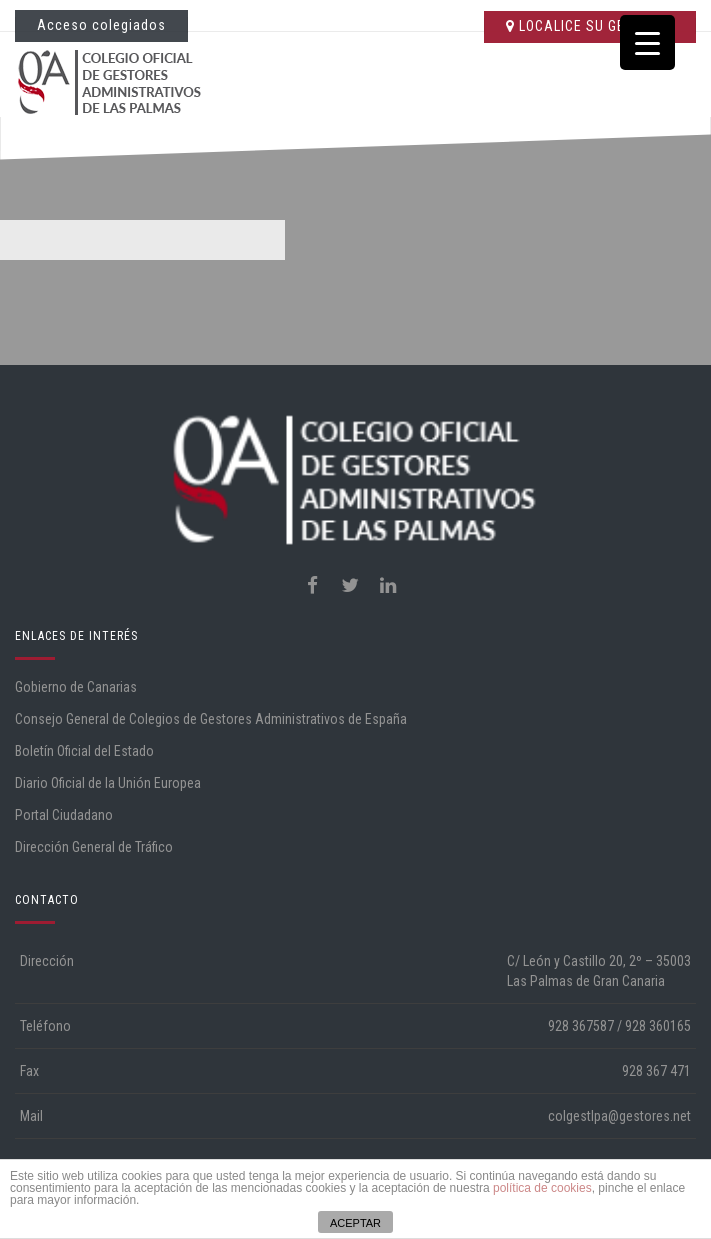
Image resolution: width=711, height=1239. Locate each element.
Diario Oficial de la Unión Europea (108, 783)
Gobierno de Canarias (76, 687)
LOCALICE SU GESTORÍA (590, 26)
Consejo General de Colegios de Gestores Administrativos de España (211, 719)
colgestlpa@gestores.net (619, 1116)
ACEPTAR (355, 1223)
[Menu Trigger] (647, 42)
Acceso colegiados (101, 25)
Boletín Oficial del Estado (84, 751)
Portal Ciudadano (64, 815)
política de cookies (542, 1188)
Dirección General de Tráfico (94, 847)
